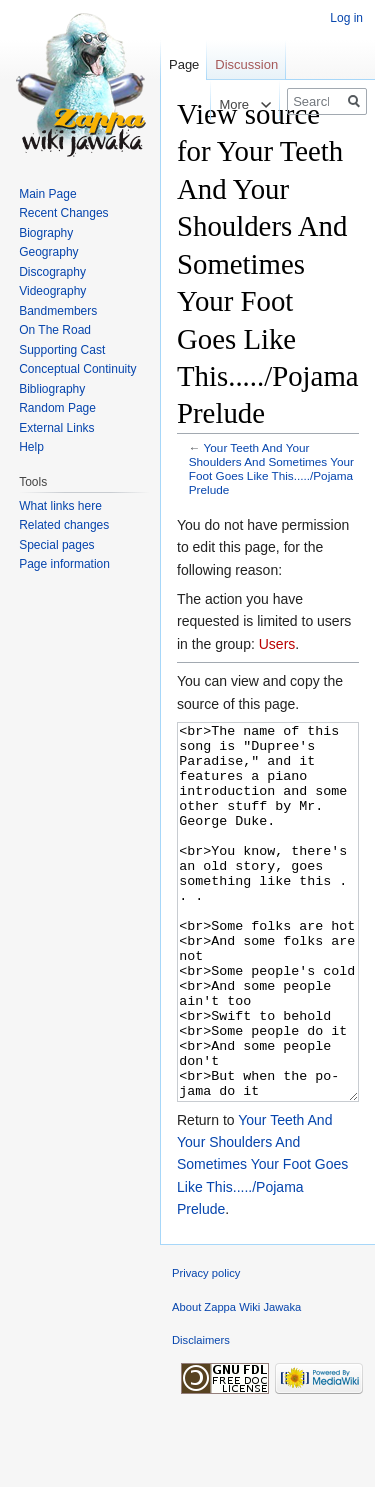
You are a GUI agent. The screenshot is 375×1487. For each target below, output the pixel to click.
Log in (346, 18)
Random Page (57, 408)
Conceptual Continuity (77, 369)
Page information (64, 564)
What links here (60, 506)
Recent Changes (63, 213)
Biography (46, 233)
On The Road (55, 330)
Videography (52, 291)
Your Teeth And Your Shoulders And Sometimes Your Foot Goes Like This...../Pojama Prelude (271, 468)
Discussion (246, 64)
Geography (48, 252)
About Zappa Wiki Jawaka (236, 1382)
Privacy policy (206, 1348)
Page (184, 64)
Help (31, 447)
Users (277, 644)
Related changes (64, 525)
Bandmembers (58, 311)
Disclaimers (201, 1415)
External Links (56, 428)
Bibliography (52, 389)
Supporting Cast (62, 350)
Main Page (47, 194)
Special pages (56, 545)
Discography (52, 272)
